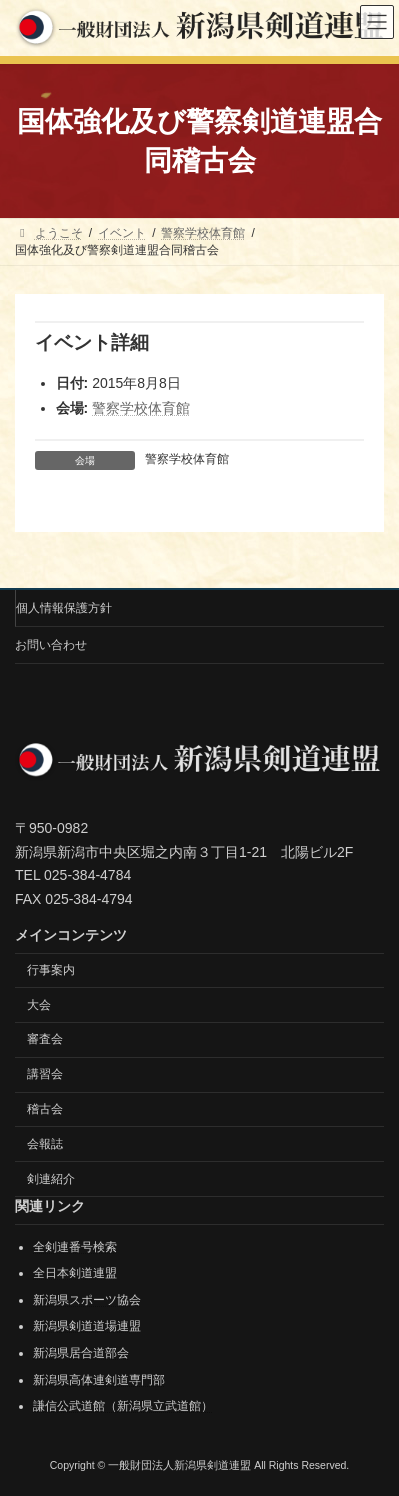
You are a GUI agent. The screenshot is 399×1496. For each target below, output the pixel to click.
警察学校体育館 (141, 408)
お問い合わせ (51, 645)
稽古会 (45, 1109)
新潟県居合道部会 (81, 1353)
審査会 (45, 1039)
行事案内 (51, 970)
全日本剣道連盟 (75, 1273)
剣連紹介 (51, 1179)
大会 (39, 1005)
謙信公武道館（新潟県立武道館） (123, 1406)
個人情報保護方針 (64, 608)
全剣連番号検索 (75, 1247)
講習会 (45, 1074)
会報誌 (45, 1144)
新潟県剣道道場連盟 (87, 1326)
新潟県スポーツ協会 (87, 1300)
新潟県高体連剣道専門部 (99, 1380)
